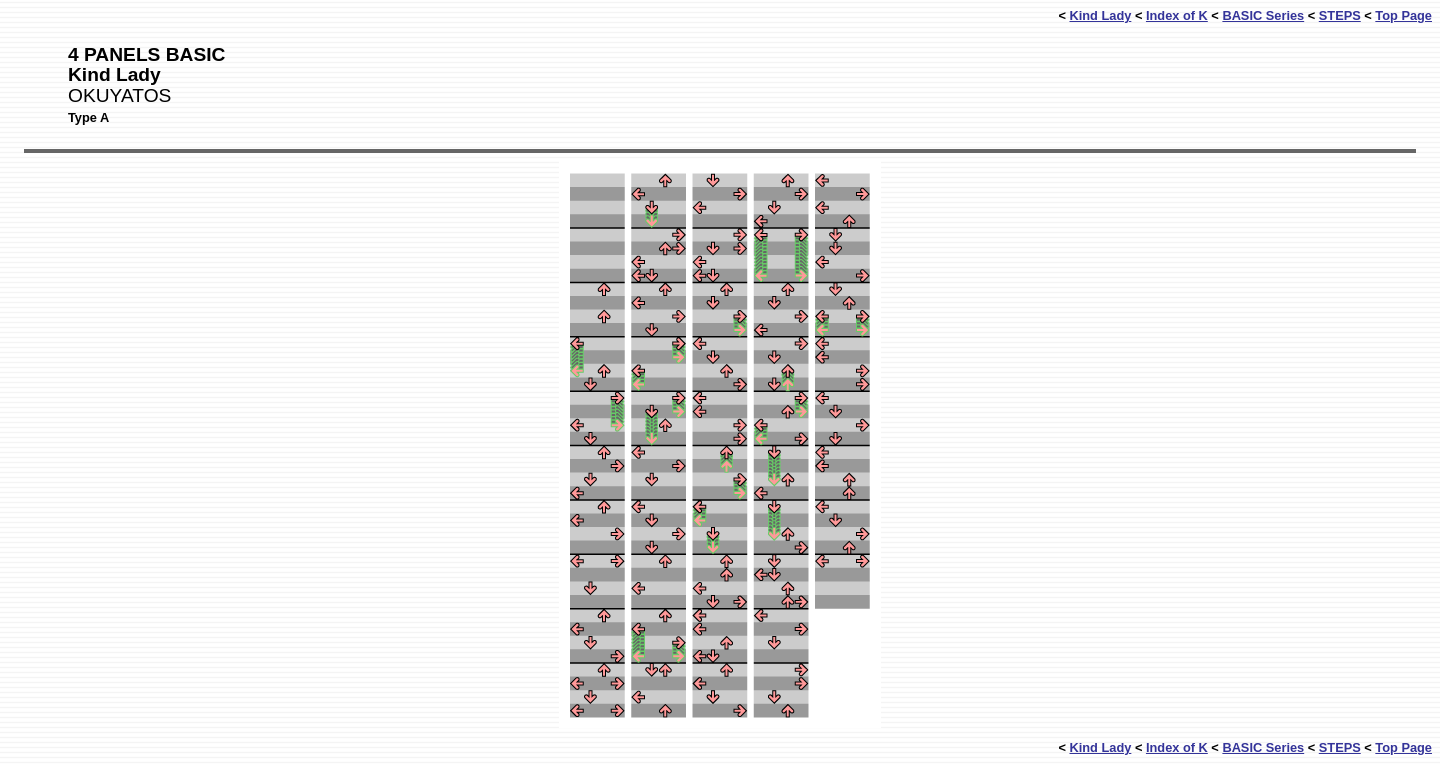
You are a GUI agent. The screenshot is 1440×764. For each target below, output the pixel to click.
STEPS (1340, 15)
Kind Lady (1100, 15)
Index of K (1177, 15)
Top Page (1403, 15)
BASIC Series (1263, 15)
